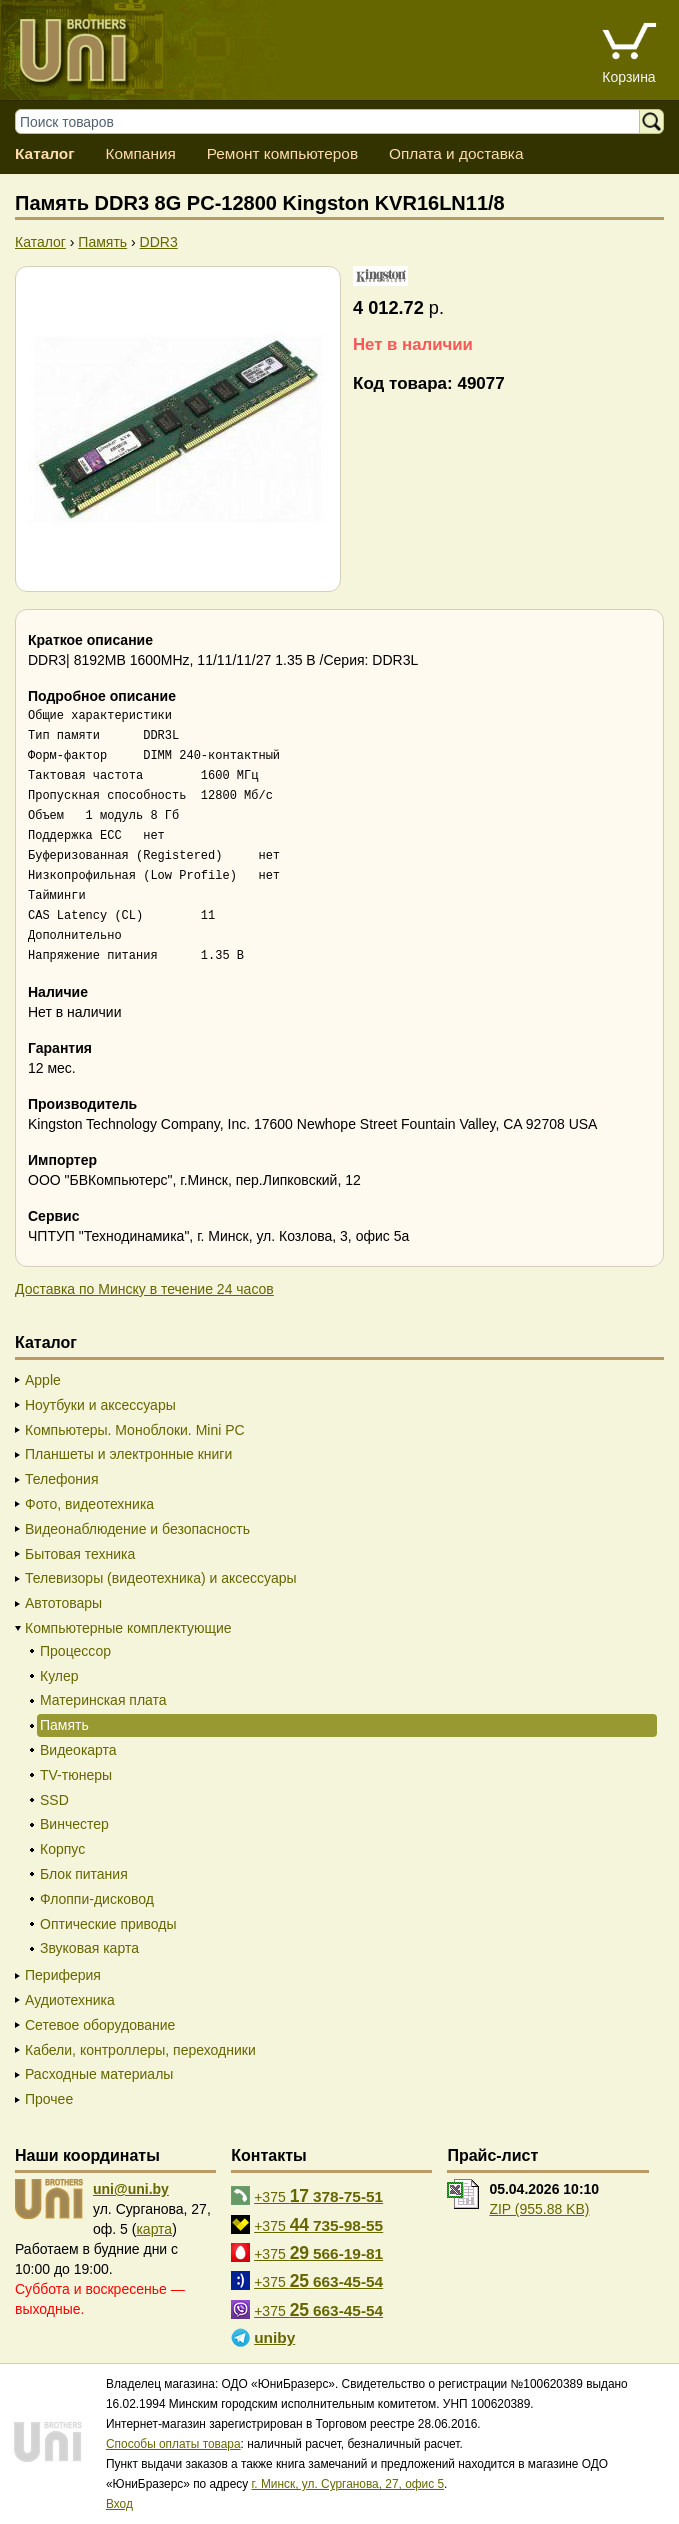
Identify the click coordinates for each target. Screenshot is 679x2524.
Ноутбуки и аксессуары (100, 1405)
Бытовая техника (80, 1554)
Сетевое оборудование (100, 2025)
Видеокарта (78, 1750)
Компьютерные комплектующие (128, 1628)
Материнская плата (103, 1700)
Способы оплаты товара (173, 2444)
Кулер (59, 1676)
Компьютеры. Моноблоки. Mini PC (135, 1430)
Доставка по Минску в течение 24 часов (144, 1289)
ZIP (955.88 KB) (539, 2209)
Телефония (61, 1479)
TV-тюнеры (76, 1775)
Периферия (63, 1975)
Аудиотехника (70, 2000)
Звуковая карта (89, 1948)
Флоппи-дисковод (97, 1899)
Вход (119, 2504)
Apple (43, 1380)
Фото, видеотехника (89, 1504)
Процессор (75, 1651)
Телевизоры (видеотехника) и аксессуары (161, 1578)
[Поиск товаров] (337, 121)
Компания (140, 153)
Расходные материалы (99, 2074)
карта (154, 2229)
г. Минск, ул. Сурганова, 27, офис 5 (347, 2484)
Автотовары (63, 1603)
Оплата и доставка (456, 153)
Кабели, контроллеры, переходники (140, 2050)
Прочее (49, 2099)
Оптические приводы (108, 1924)
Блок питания (84, 1874)
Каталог (45, 153)
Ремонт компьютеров (282, 153)
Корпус (62, 1849)
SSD (54, 1800)
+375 (318, 2196)
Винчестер (74, 1824)
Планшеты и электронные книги (128, 1454)
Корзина (628, 77)
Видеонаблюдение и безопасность (137, 1529)
